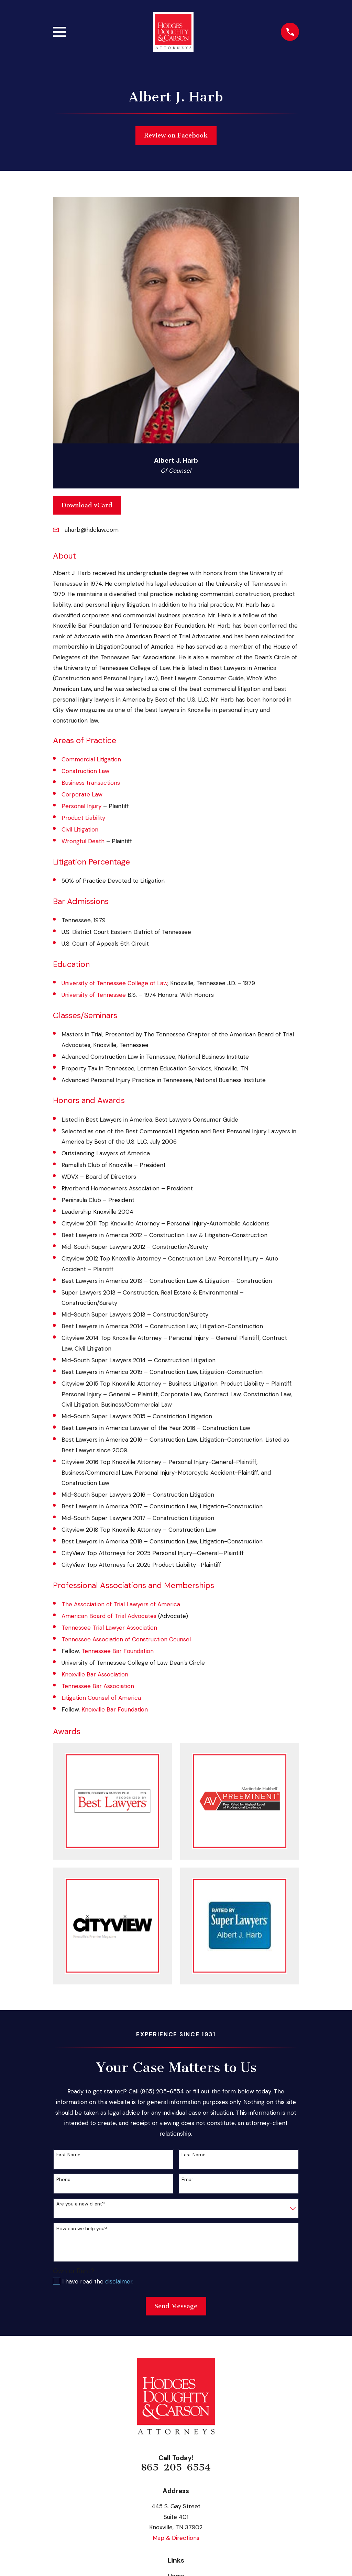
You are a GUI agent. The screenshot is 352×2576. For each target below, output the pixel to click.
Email (188, 2179)
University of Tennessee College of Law (114, 983)
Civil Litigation (80, 829)
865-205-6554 (176, 2467)
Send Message (175, 2306)
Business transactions (91, 782)
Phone (63, 2179)
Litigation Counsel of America (101, 1698)
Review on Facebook (176, 135)
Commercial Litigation (91, 759)
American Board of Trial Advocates (109, 1616)
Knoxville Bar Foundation (114, 1709)
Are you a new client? (80, 2204)
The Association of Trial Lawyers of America (121, 1604)
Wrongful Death (83, 841)
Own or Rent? (74, 2271)
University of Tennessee (94, 995)
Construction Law (85, 771)
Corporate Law (82, 794)
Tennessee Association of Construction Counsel (126, 1639)
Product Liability (83, 818)
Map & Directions (176, 2538)
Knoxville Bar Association (95, 1674)
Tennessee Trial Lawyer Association (109, 1627)
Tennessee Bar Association (98, 1686)
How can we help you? (81, 2229)
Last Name (194, 2155)
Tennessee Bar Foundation (117, 1651)
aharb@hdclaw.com (92, 529)
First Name (68, 2155)
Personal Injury (81, 806)
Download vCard (87, 505)
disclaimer (118, 2281)
